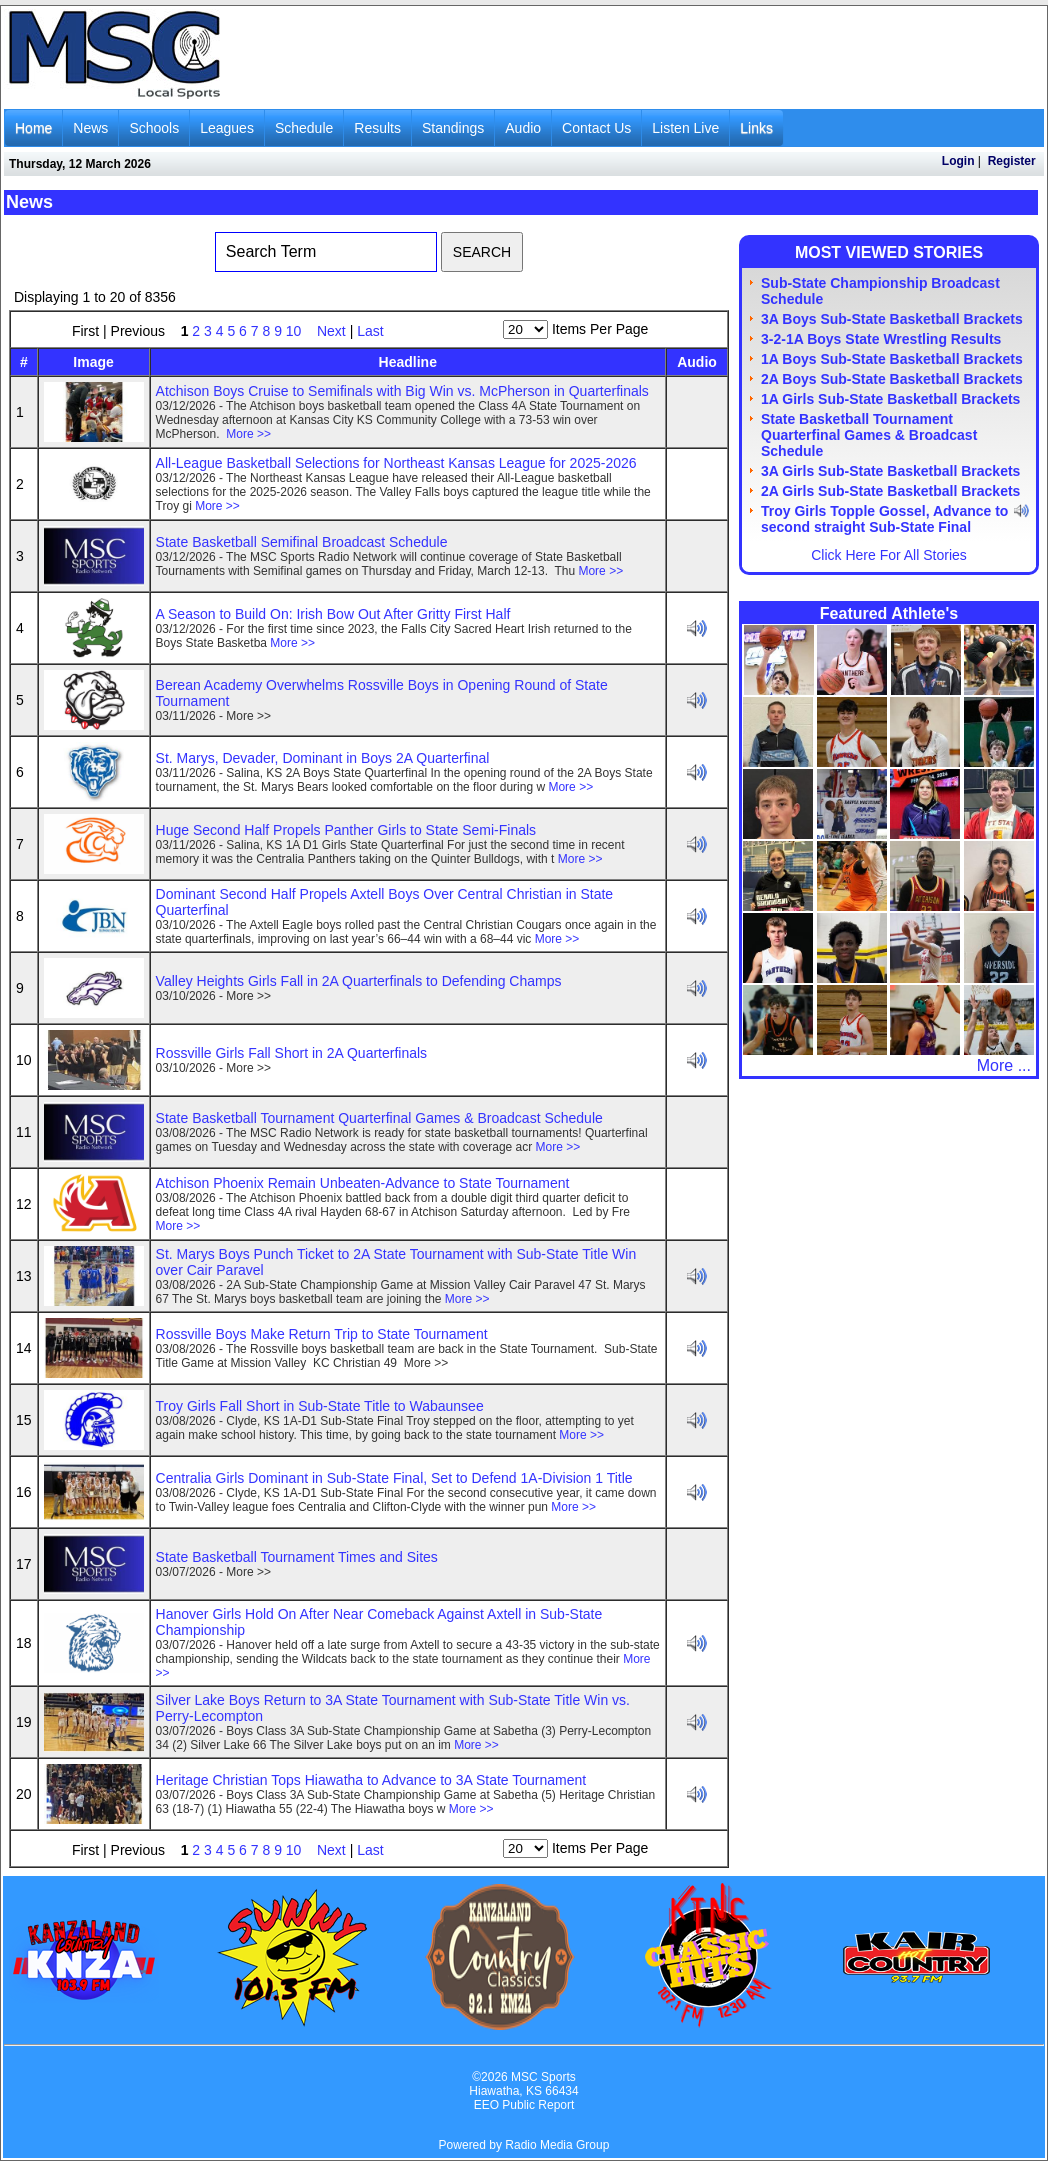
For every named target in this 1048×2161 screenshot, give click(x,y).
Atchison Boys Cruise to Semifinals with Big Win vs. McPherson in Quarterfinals (402, 391)
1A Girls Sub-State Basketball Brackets (890, 399)
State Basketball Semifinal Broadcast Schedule (302, 542)
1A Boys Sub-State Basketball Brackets (892, 359)
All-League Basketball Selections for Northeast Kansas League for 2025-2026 (396, 463)
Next (331, 331)
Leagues (227, 128)
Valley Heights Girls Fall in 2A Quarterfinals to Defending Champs (359, 981)
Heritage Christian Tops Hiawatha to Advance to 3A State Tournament (371, 1780)
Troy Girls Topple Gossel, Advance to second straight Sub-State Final (884, 519)
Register (1012, 161)
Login (958, 161)
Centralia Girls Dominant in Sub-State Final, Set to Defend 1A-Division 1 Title (394, 1478)
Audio (523, 128)
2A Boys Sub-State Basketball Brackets (892, 379)
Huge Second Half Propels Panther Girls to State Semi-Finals (346, 830)
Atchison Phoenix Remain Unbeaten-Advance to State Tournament (363, 1183)
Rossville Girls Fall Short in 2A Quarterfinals (292, 1053)
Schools (154, 128)
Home (33, 128)
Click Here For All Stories (889, 555)
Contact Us (596, 128)
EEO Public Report (524, 2105)
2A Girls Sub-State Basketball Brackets (890, 491)
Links (756, 128)
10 (295, 331)
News (90, 128)
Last (370, 331)
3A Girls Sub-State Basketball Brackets (890, 471)
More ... (1004, 1065)
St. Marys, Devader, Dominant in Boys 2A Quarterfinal (323, 758)
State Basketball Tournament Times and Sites (297, 1557)
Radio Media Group (557, 2145)
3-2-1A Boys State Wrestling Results (881, 339)
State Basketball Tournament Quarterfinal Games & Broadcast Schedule (379, 1118)
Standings (453, 128)
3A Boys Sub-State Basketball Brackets (892, 319)
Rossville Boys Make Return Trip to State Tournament (322, 1334)
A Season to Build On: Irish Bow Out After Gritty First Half (333, 614)
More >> (248, 434)
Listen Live (685, 128)
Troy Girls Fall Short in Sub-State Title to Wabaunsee (320, 1406)
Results (377, 128)
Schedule (304, 128)
